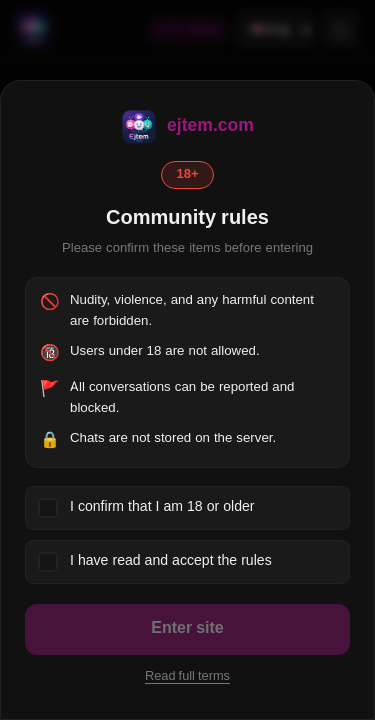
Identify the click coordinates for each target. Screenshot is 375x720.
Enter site (187, 629)
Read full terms (187, 677)
